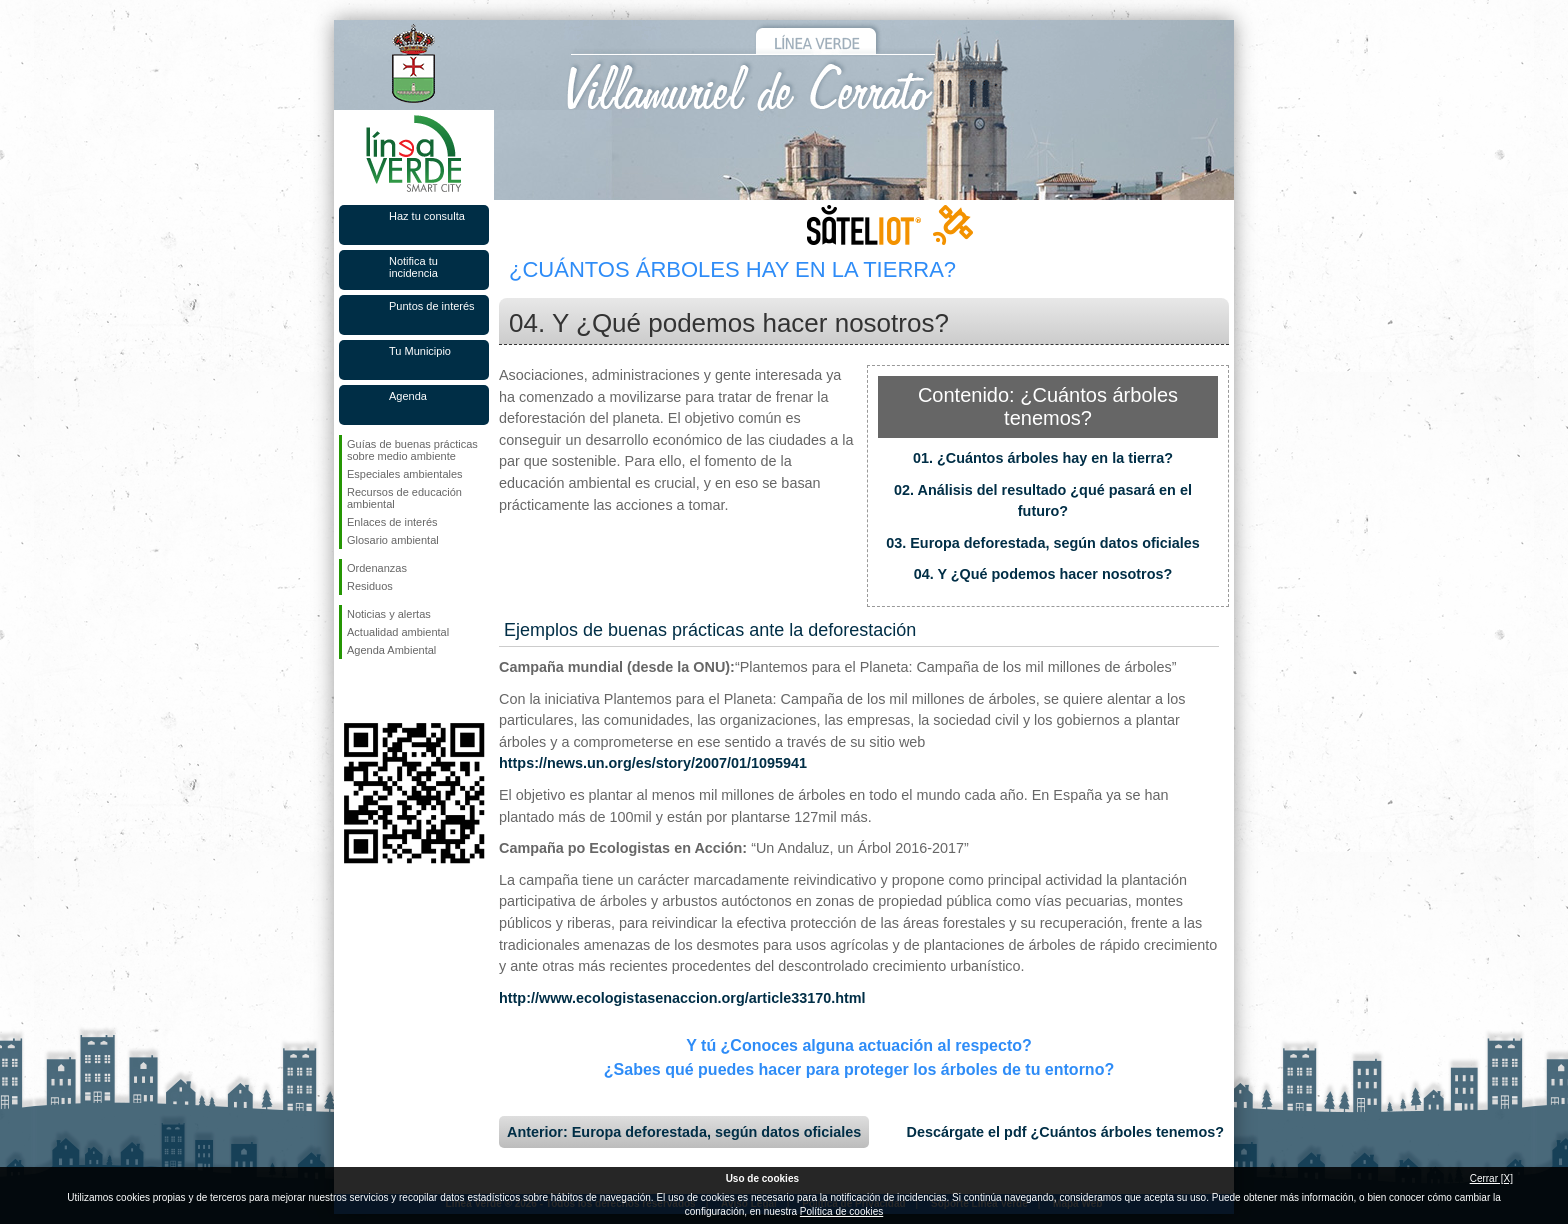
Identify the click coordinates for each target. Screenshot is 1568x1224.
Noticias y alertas (389, 614)
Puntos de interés (432, 306)
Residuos (370, 586)
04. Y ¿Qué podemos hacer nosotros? (1043, 574)
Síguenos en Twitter (384, 691)
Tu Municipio (420, 351)
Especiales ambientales (405, 474)
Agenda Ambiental (391, 650)
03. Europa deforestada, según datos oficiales (1043, 543)
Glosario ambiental (393, 540)
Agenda (408, 396)
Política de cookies (841, 1211)
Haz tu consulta (427, 216)
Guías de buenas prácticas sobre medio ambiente (412, 450)
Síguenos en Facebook (351, 691)
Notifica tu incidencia (413, 267)
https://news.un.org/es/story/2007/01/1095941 (653, 763)
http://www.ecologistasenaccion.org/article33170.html (682, 998)
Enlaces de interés (392, 522)
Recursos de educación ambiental (404, 498)
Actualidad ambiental (398, 632)
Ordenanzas (377, 568)
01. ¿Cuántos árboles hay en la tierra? (1043, 458)
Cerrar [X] (1491, 1178)
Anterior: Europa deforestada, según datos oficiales (684, 1132)
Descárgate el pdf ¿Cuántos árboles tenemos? (1065, 1132)
